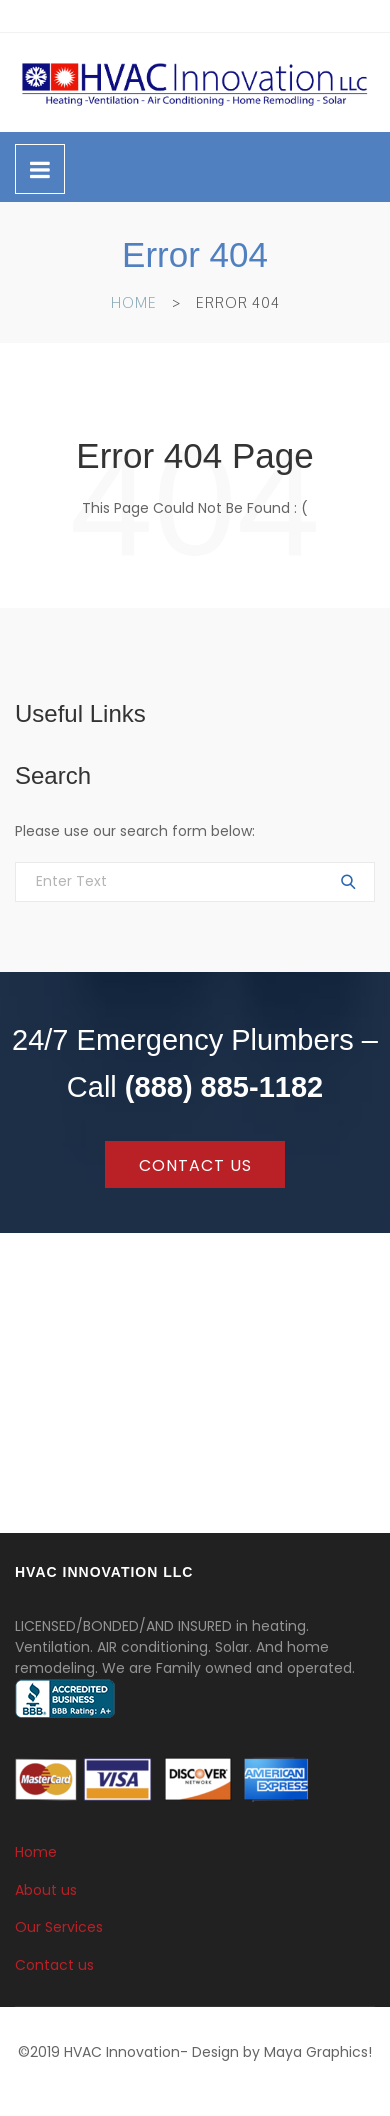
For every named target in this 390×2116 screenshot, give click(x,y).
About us (46, 1889)
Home (134, 302)
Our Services (59, 1927)
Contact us (54, 1965)
